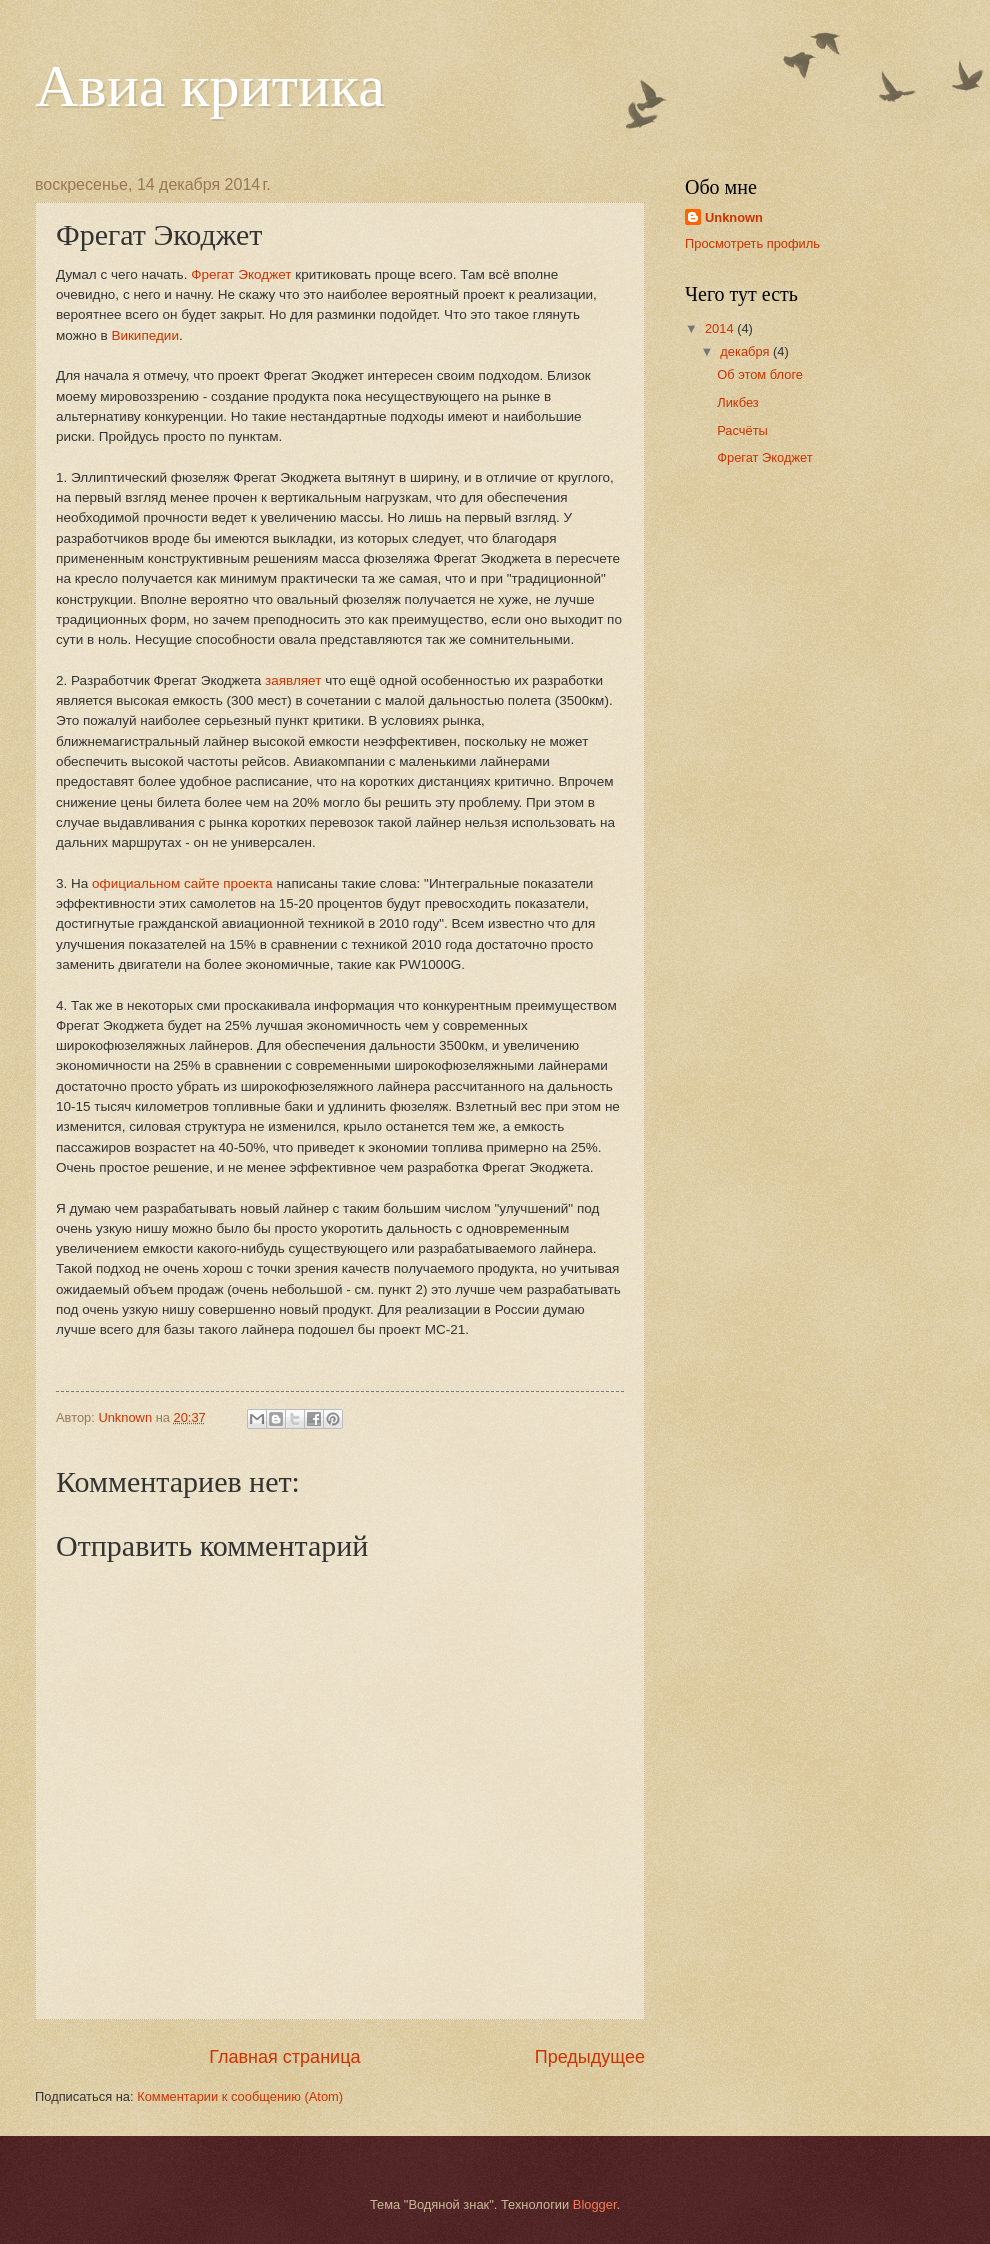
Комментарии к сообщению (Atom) (240, 2096)
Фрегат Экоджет (241, 274)
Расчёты (742, 430)
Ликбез (738, 402)
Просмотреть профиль (752, 243)
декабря (746, 351)
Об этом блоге (760, 374)
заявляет (293, 680)
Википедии (145, 335)
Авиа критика (210, 86)
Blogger (595, 2204)
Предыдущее (590, 2057)
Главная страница (284, 2057)
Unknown (734, 217)
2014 (721, 328)
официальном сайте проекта (182, 883)
